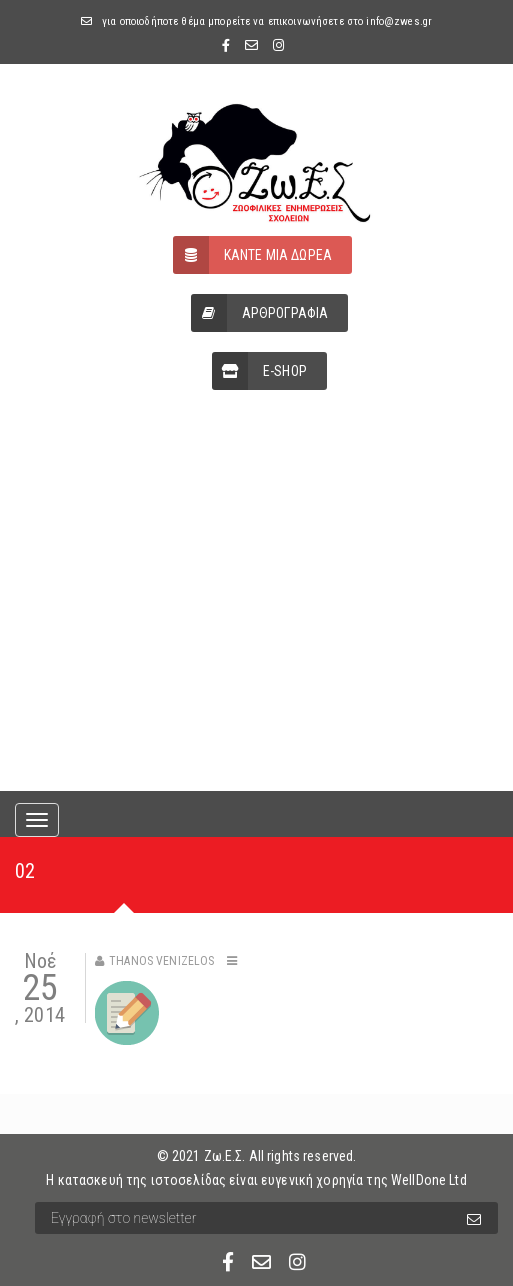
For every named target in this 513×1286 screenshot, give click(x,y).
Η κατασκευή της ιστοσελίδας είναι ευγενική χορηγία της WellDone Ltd (256, 1180)
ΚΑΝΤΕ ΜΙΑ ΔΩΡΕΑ (252, 255)
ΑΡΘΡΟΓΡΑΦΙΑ (260, 313)
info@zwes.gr (399, 21)
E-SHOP (259, 371)
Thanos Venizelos (161, 961)
